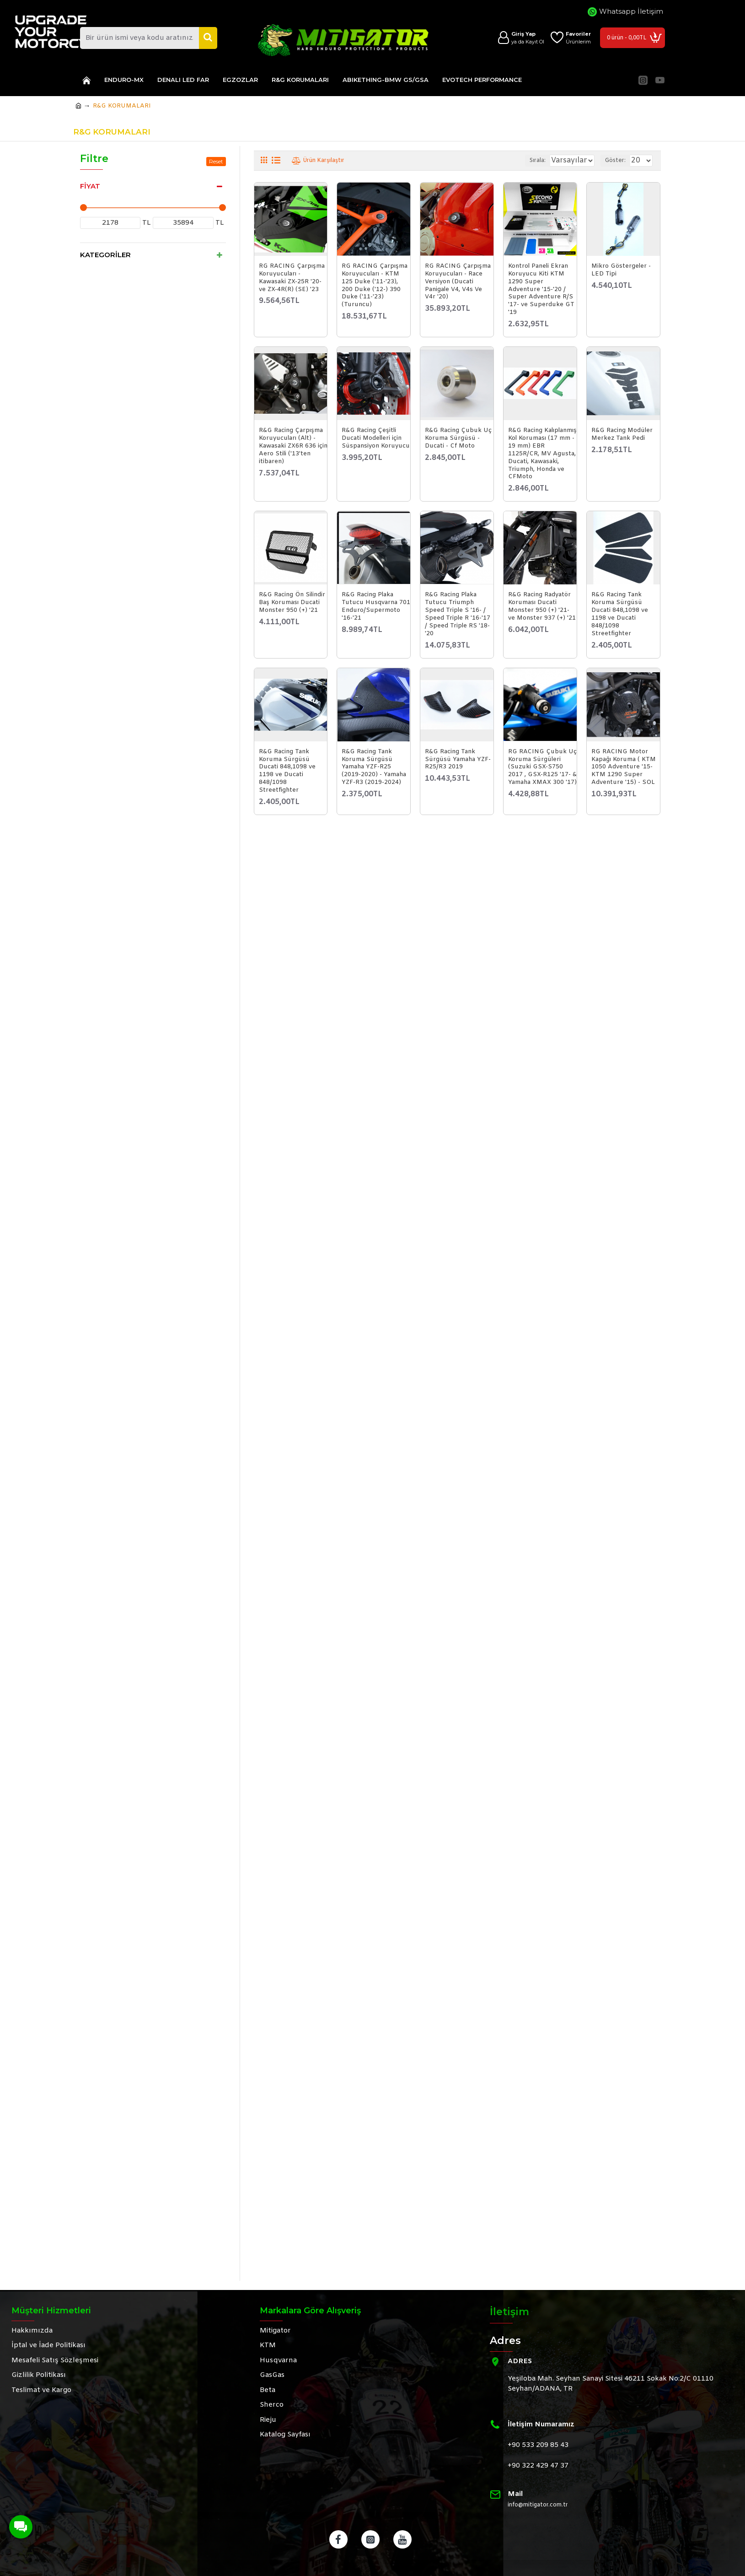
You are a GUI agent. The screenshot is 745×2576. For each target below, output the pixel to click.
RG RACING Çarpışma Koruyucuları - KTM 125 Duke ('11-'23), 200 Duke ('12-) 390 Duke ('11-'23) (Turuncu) (374, 285)
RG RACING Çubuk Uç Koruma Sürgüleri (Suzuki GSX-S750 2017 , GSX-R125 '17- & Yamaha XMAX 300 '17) (542, 767)
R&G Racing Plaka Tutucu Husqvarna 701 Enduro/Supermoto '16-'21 (376, 606)
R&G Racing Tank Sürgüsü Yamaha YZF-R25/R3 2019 (458, 759)
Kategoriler (105, 254)
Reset (216, 161)
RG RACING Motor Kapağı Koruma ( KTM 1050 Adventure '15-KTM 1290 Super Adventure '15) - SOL (623, 767)
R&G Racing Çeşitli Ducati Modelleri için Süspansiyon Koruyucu (376, 438)
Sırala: (525, 160)
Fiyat (90, 186)
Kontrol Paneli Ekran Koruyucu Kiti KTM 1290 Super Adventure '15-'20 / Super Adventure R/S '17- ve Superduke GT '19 (541, 289)
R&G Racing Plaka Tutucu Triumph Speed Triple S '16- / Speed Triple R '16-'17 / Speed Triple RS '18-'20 (457, 614)
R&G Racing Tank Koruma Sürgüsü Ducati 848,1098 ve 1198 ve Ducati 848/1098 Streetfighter (619, 614)
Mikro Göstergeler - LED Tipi (621, 270)
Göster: (619, 160)
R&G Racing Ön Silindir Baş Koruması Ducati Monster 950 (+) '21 (292, 602)
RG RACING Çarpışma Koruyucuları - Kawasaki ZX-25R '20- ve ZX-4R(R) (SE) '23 (292, 278)
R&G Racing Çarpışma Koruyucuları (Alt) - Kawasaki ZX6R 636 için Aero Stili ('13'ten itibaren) (293, 446)
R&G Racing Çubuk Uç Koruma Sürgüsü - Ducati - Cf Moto (458, 438)
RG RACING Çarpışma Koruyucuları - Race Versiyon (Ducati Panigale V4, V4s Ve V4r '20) (458, 282)
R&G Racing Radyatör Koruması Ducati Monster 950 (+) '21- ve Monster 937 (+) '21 (542, 606)
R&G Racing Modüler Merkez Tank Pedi (622, 434)
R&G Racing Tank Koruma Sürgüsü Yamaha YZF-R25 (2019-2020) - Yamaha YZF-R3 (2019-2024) (374, 767)
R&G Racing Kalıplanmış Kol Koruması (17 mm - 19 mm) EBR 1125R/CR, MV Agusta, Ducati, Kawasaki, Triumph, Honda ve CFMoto (542, 454)
